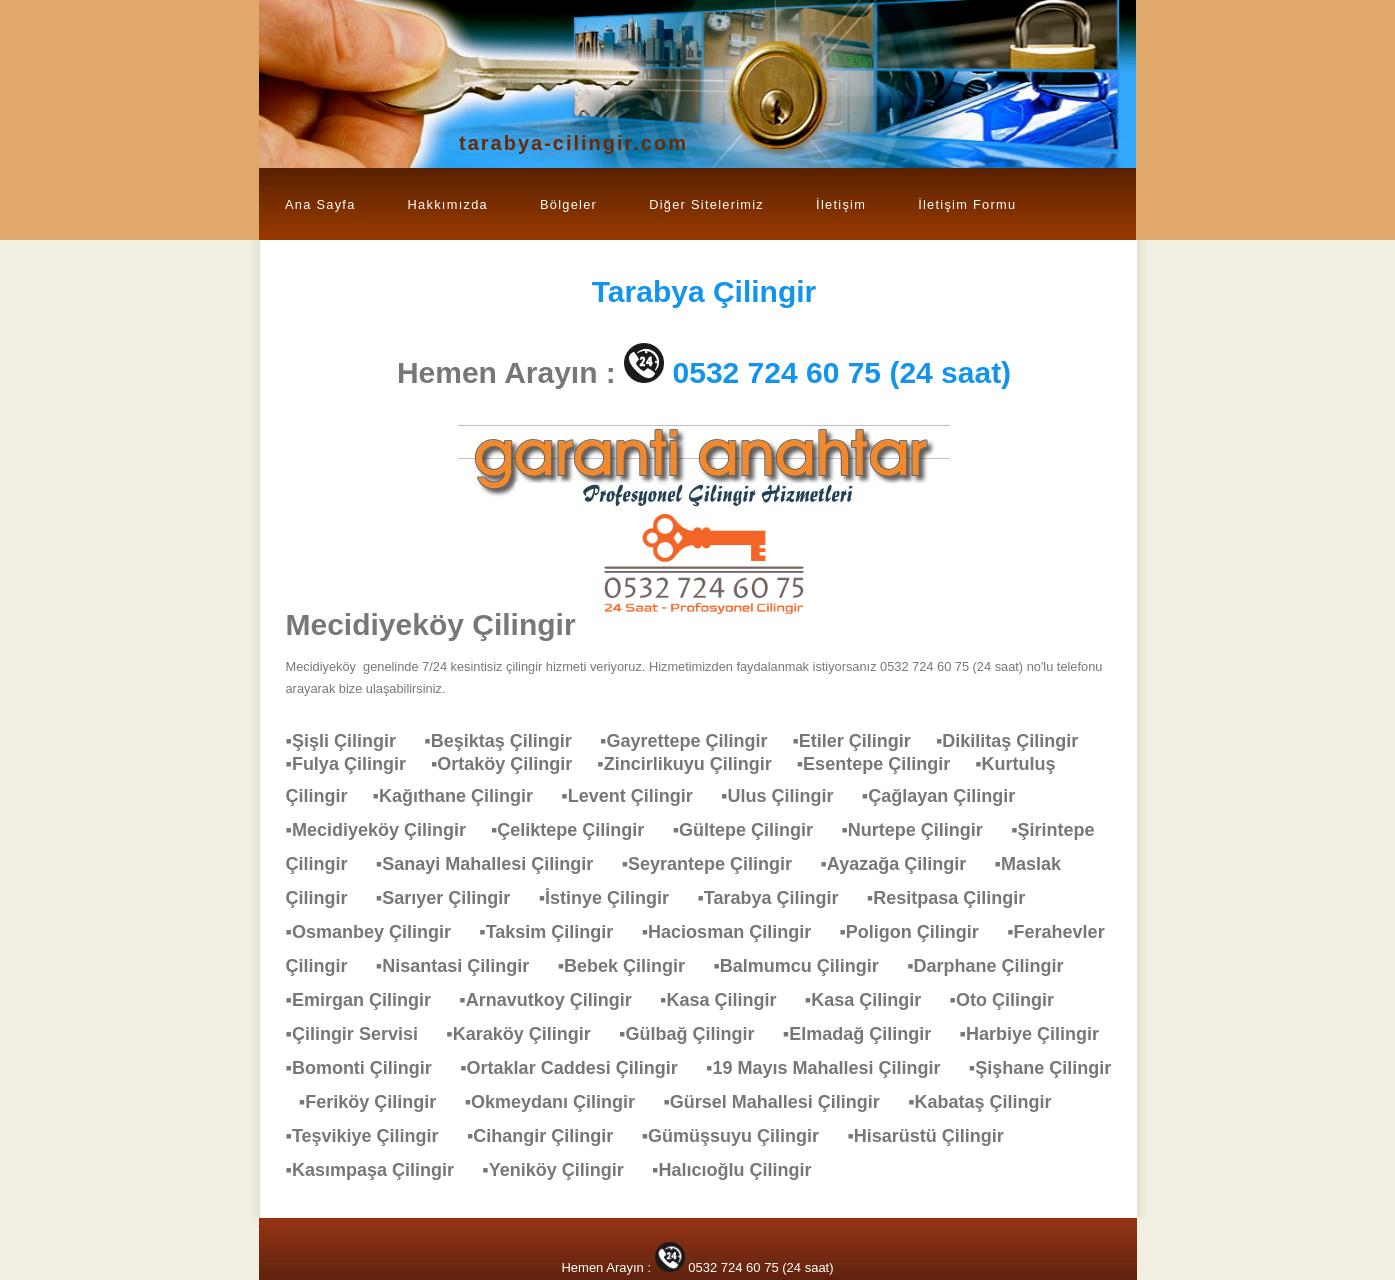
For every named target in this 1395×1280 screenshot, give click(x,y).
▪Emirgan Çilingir (368, 1000)
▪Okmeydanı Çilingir (560, 1102)
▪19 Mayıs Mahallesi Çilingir (833, 1068)
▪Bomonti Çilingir (369, 1068)
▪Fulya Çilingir (358, 764)
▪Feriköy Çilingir (377, 1102)
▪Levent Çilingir (636, 796)
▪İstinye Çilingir (614, 898)
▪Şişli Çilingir (351, 741)
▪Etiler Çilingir (863, 741)
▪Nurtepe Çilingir (921, 830)
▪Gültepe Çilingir (753, 830)
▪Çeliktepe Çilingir (577, 830)
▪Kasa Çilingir (728, 1000)
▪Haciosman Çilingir (736, 932)
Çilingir (704, 291)
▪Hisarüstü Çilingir (935, 1136)
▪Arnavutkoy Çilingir (555, 1000)
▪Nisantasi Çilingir (462, 966)
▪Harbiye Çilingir (1039, 1034)
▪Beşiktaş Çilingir (507, 741)
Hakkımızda (448, 204)
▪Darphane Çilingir (995, 966)
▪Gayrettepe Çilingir (696, 741)
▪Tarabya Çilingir (777, 898)
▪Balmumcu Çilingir (805, 966)
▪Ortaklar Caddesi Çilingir (578, 1068)
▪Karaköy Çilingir (528, 1034)
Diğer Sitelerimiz (706, 204)
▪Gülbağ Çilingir (696, 1034)
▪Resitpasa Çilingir (956, 898)
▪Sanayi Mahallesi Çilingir (494, 864)
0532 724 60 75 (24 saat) (842, 372)
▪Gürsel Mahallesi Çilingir (781, 1102)
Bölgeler (568, 204)
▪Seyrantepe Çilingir (717, 864)
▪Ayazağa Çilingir (903, 864)
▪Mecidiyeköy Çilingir (388, 830)
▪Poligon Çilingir (918, 932)
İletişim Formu (967, 204)
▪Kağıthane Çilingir (463, 796)
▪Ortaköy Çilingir (514, 764)
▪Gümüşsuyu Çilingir (740, 1136)
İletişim (841, 204)
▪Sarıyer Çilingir (453, 898)
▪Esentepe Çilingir (886, 764)
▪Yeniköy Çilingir (562, 1170)
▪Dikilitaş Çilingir (1017, 741)
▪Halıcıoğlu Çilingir (741, 1170)
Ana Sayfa (320, 204)
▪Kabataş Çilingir (989, 1102)
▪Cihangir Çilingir (550, 1136)
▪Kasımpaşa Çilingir (380, 1170)
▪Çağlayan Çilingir (948, 796)
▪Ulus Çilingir (787, 796)
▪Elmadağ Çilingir (867, 1034)
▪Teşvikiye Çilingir (372, 1136)
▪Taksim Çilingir (556, 932)
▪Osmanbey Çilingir (378, 932)
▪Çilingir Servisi (362, 1034)
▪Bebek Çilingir (631, 966)
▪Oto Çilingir (1012, 1000)
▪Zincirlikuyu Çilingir (696, 764)
